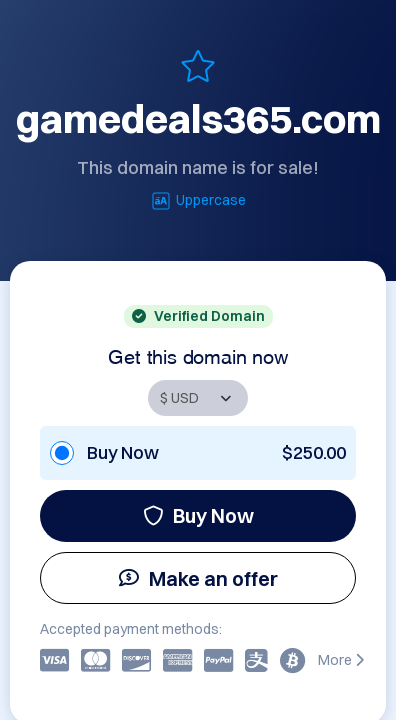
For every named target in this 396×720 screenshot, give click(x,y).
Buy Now (198, 515)
